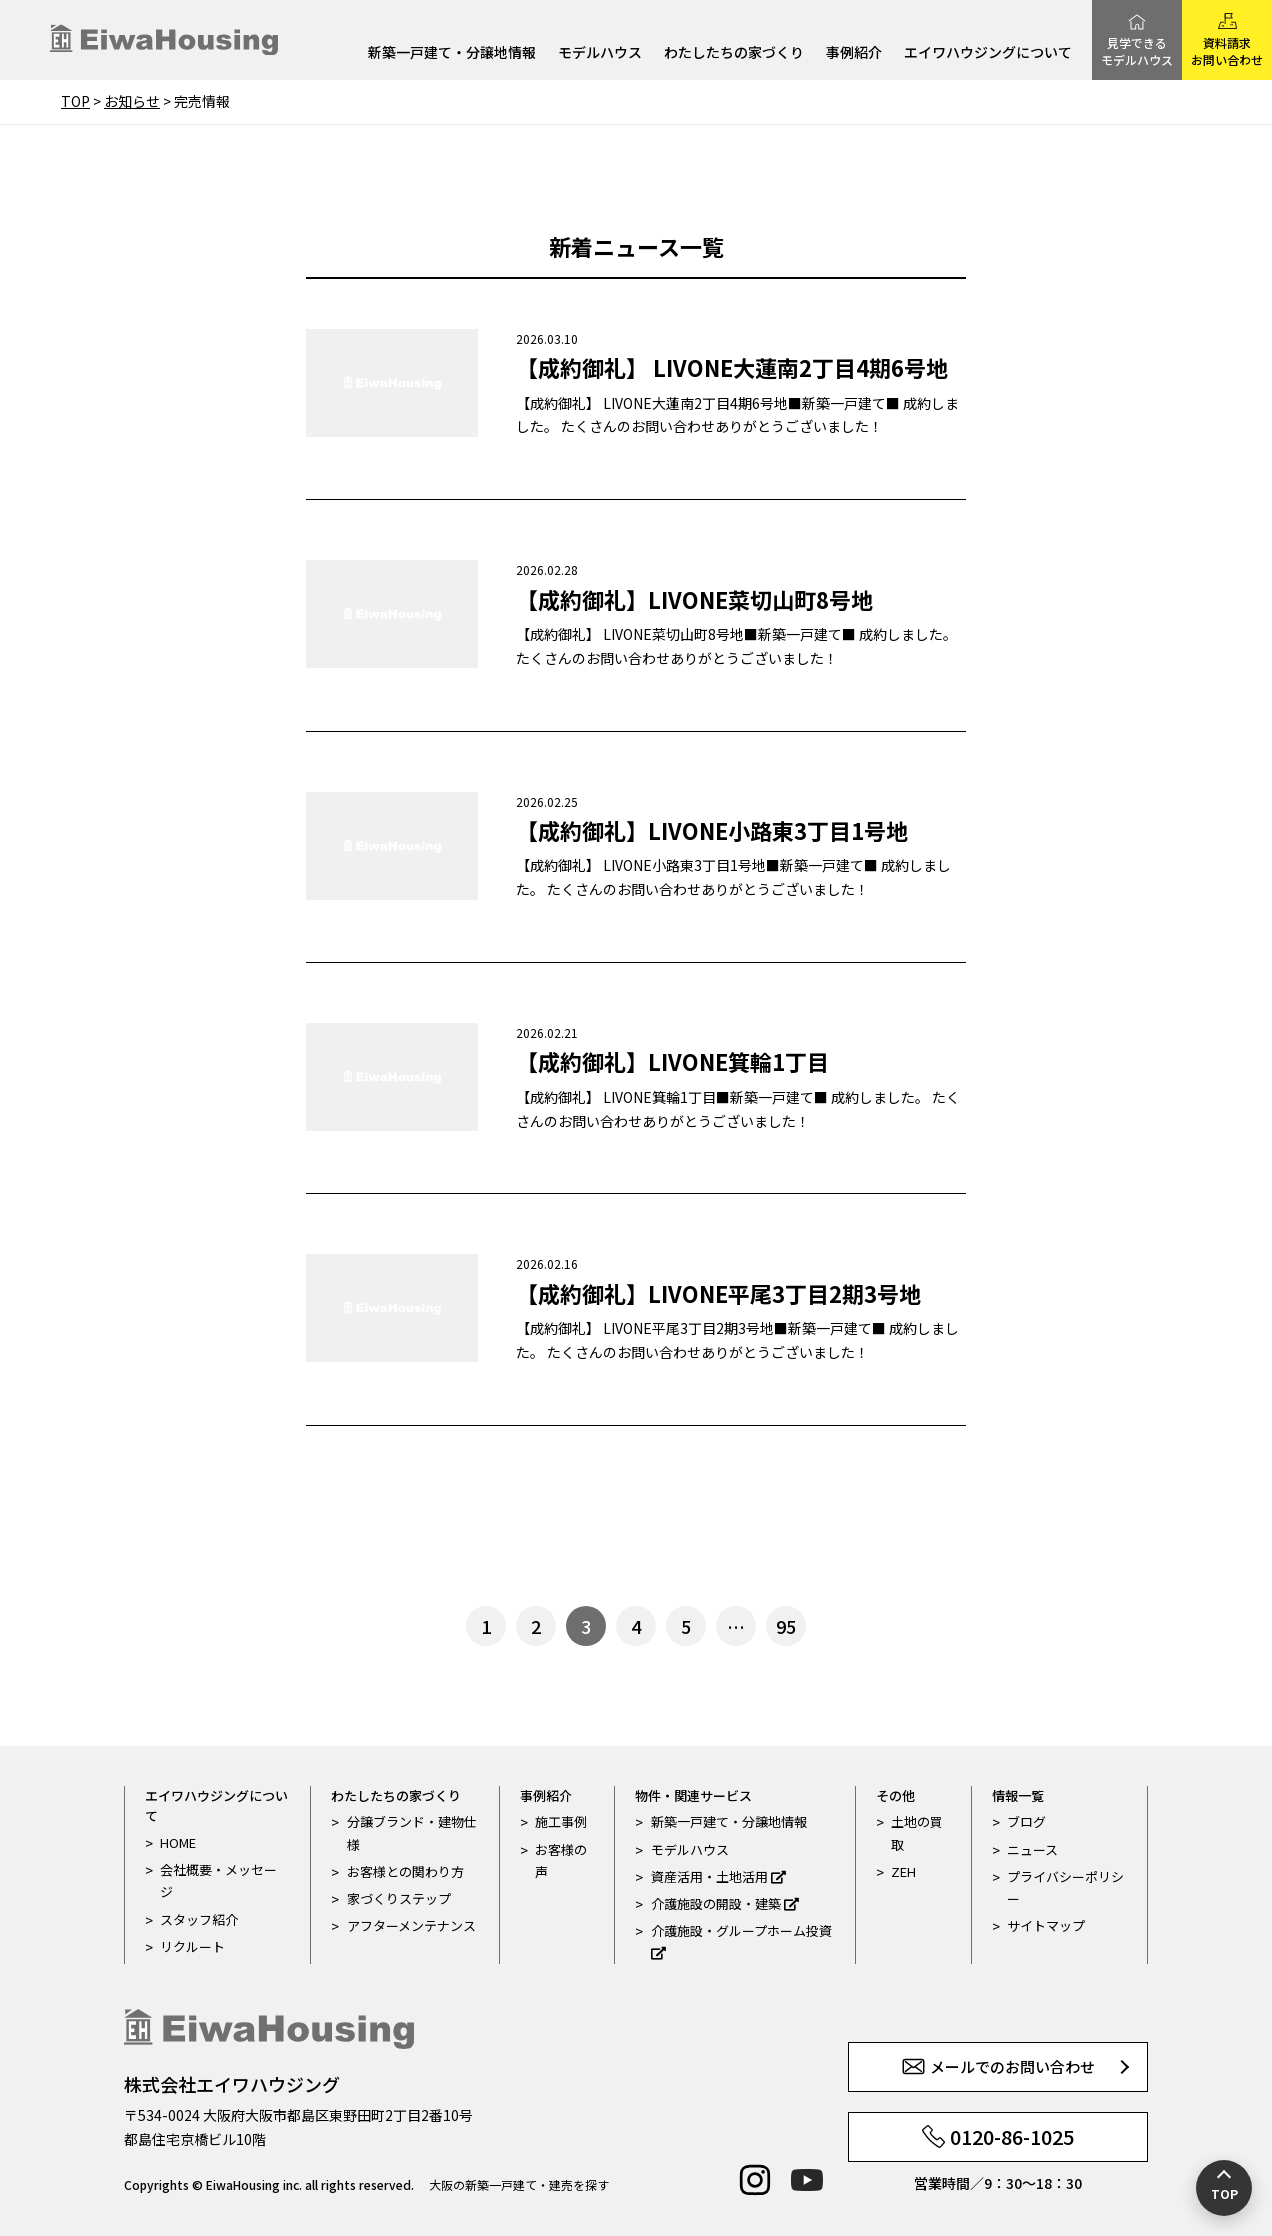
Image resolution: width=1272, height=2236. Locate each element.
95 (786, 1626)
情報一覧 (1018, 1795)
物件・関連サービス (693, 1795)
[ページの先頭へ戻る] (1224, 2188)
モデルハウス (600, 53)
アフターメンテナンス (411, 1925)
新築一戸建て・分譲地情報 (452, 53)
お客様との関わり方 (405, 1871)
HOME (178, 1842)
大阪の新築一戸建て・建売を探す (519, 2184)
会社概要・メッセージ (218, 1880)
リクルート (192, 1946)
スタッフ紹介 (199, 1919)
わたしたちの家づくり (734, 53)
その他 (895, 1795)
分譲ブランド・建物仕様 (412, 1832)
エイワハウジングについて (988, 53)
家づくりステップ (399, 1898)
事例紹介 (854, 53)
